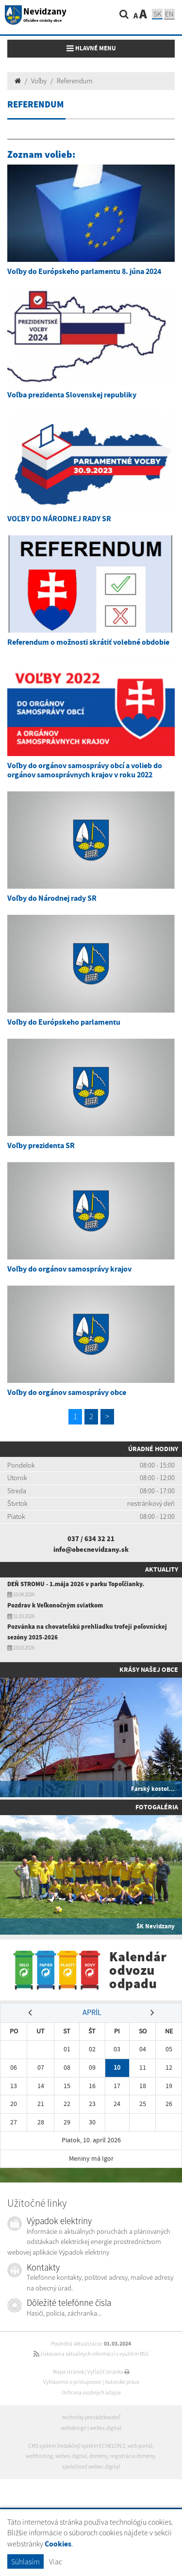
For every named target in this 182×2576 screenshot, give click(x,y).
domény (98, 2456)
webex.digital (105, 2427)
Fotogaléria (156, 1807)
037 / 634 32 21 (91, 1538)
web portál (140, 2445)
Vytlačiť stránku (108, 2371)
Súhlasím (25, 2561)
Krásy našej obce (148, 1669)
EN (169, 13)
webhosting (39, 2456)
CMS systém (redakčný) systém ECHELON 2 (76, 2445)
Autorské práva (122, 2382)
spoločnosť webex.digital (91, 2466)
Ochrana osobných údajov (91, 2392)
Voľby (39, 80)
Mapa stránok (68, 2371)
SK (157, 13)
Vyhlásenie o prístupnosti (72, 2382)
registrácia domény (132, 2456)
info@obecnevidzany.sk (91, 1549)
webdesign (73, 2427)
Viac (55, 2561)
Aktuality (161, 1569)
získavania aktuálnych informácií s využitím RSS (91, 2353)
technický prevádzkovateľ (91, 2417)
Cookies (58, 2544)
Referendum (75, 80)
